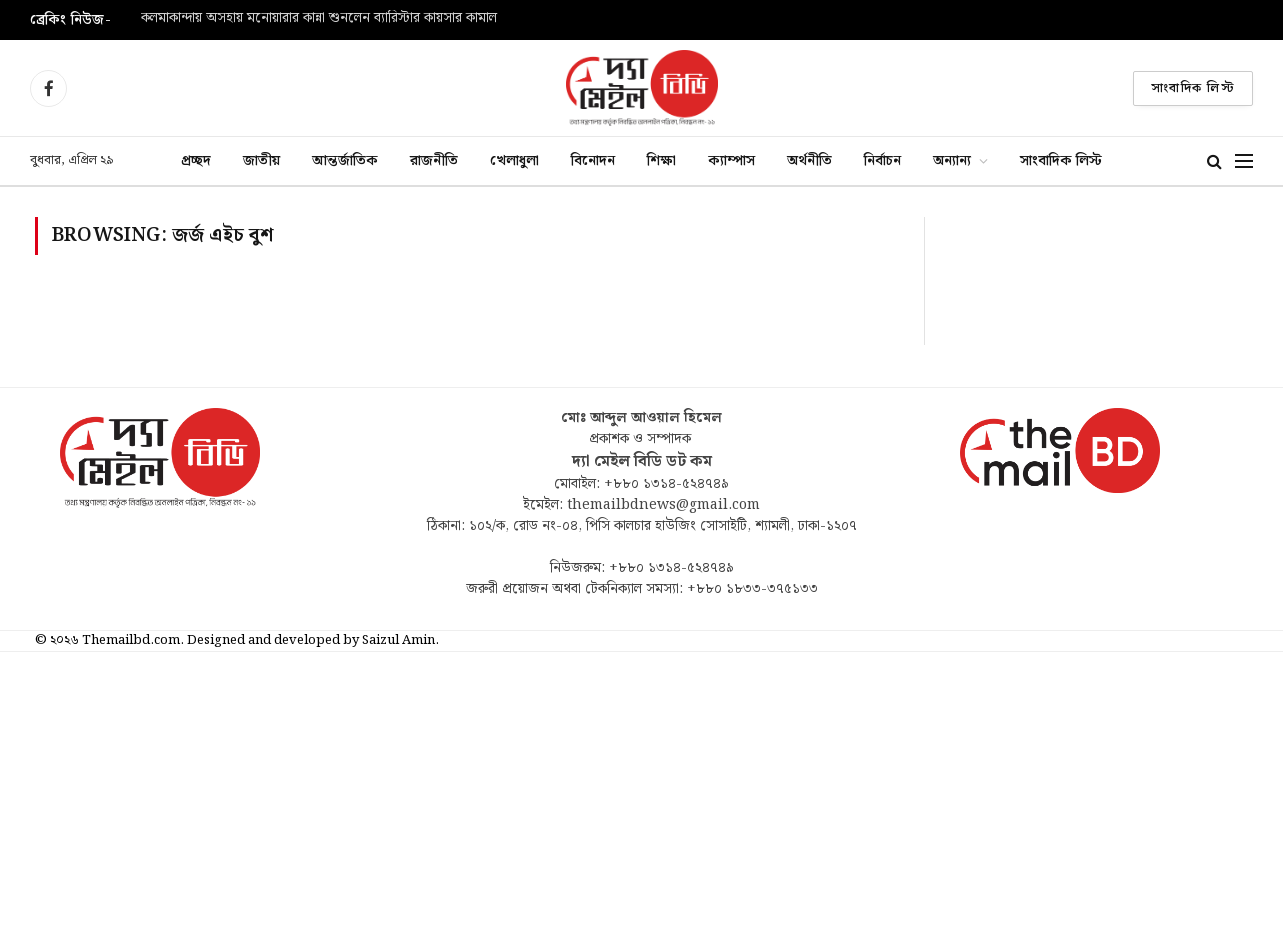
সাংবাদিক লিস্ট (1193, 88)
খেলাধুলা (514, 160)
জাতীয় (261, 160)
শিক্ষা (661, 160)
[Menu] (1244, 161)
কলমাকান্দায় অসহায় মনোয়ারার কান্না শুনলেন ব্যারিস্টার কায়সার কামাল (319, 19)
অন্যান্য (952, 160)
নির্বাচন (882, 160)
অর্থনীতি (809, 160)
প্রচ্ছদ (196, 160)
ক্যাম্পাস (731, 160)
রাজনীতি (434, 160)
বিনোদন (593, 160)
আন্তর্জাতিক (345, 160)
